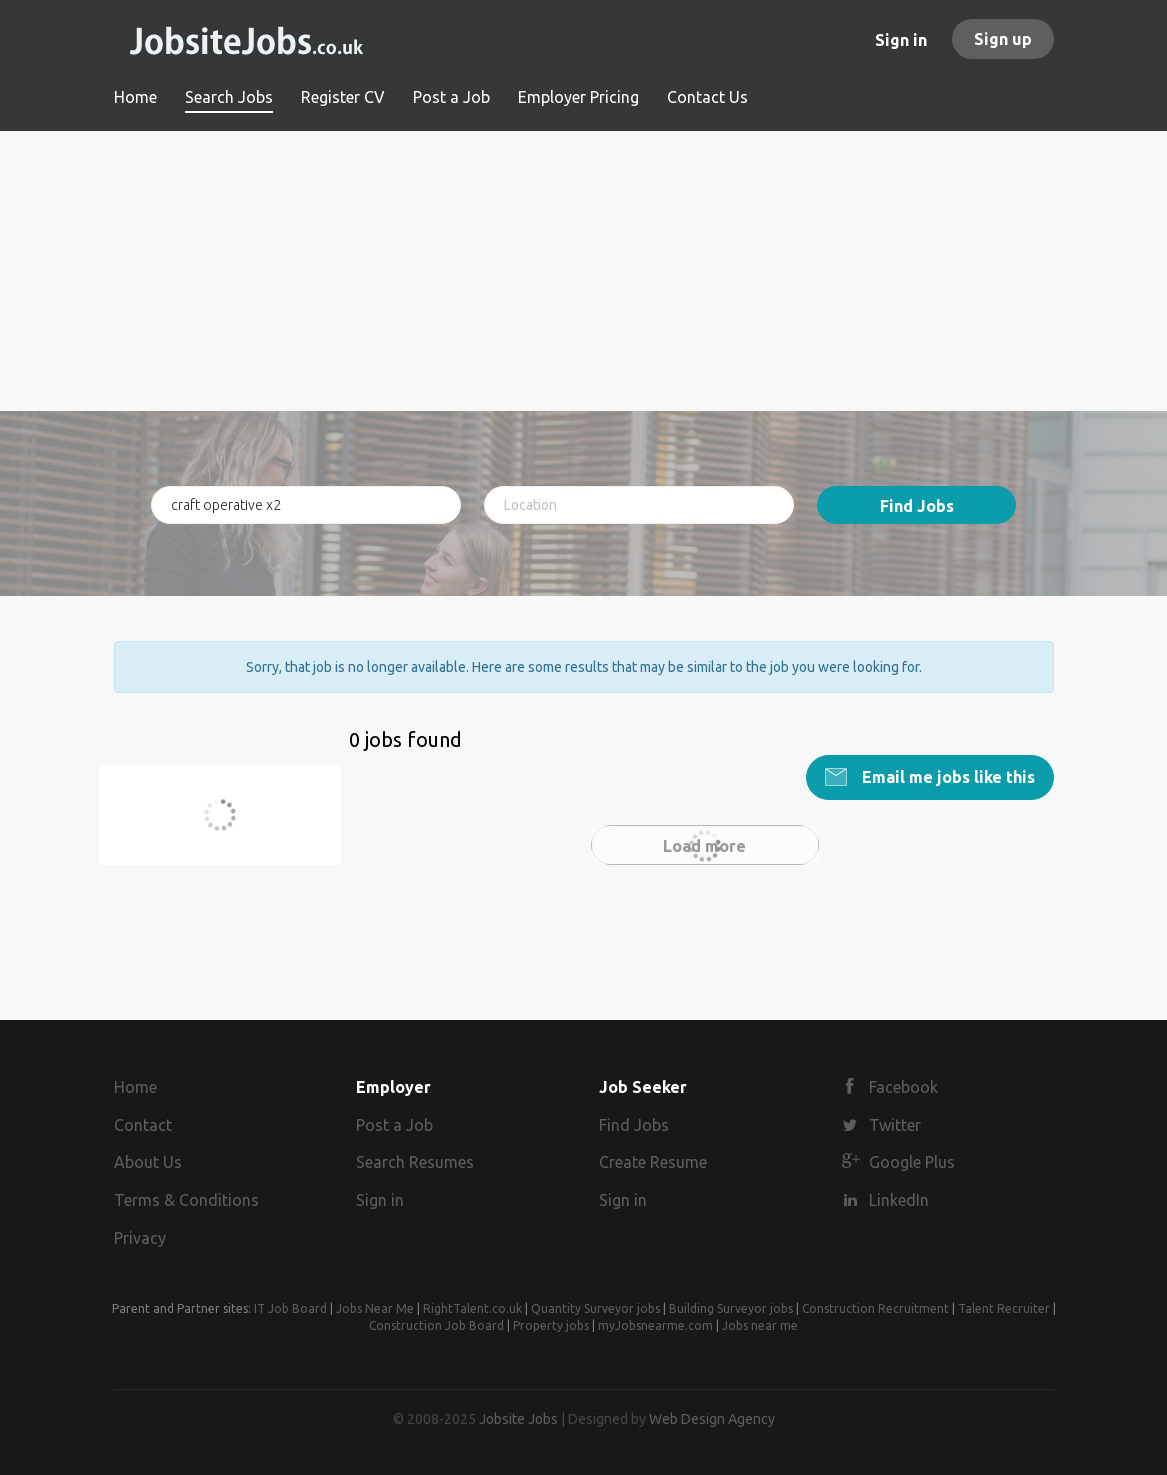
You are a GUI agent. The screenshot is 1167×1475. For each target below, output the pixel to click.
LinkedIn (899, 1200)
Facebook (903, 1087)
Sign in (901, 40)
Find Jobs (917, 506)
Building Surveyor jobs (731, 1308)
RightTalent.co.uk (472, 1308)
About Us (148, 1162)
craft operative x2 (207, 826)
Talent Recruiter (1004, 1308)
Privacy (140, 1238)
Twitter (895, 1125)
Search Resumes (415, 1162)
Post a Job (394, 1125)
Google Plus (912, 1162)
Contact (143, 1125)
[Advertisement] (584, 271)
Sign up (1003, 39)
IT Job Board (290, 1308)
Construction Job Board (436, 1325)
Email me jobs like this (946, 777)
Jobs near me (760, 1325)
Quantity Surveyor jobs (595, 1308)
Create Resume (653, 1162)
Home (135, 1087)
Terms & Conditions (186, 1200)
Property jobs (551, 1325)
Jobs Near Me (375, 1308)
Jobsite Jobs (518, 1419)
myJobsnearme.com (655, 1325)
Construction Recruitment (875, 1308)
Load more (704, 846)
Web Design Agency (712, 1419)
